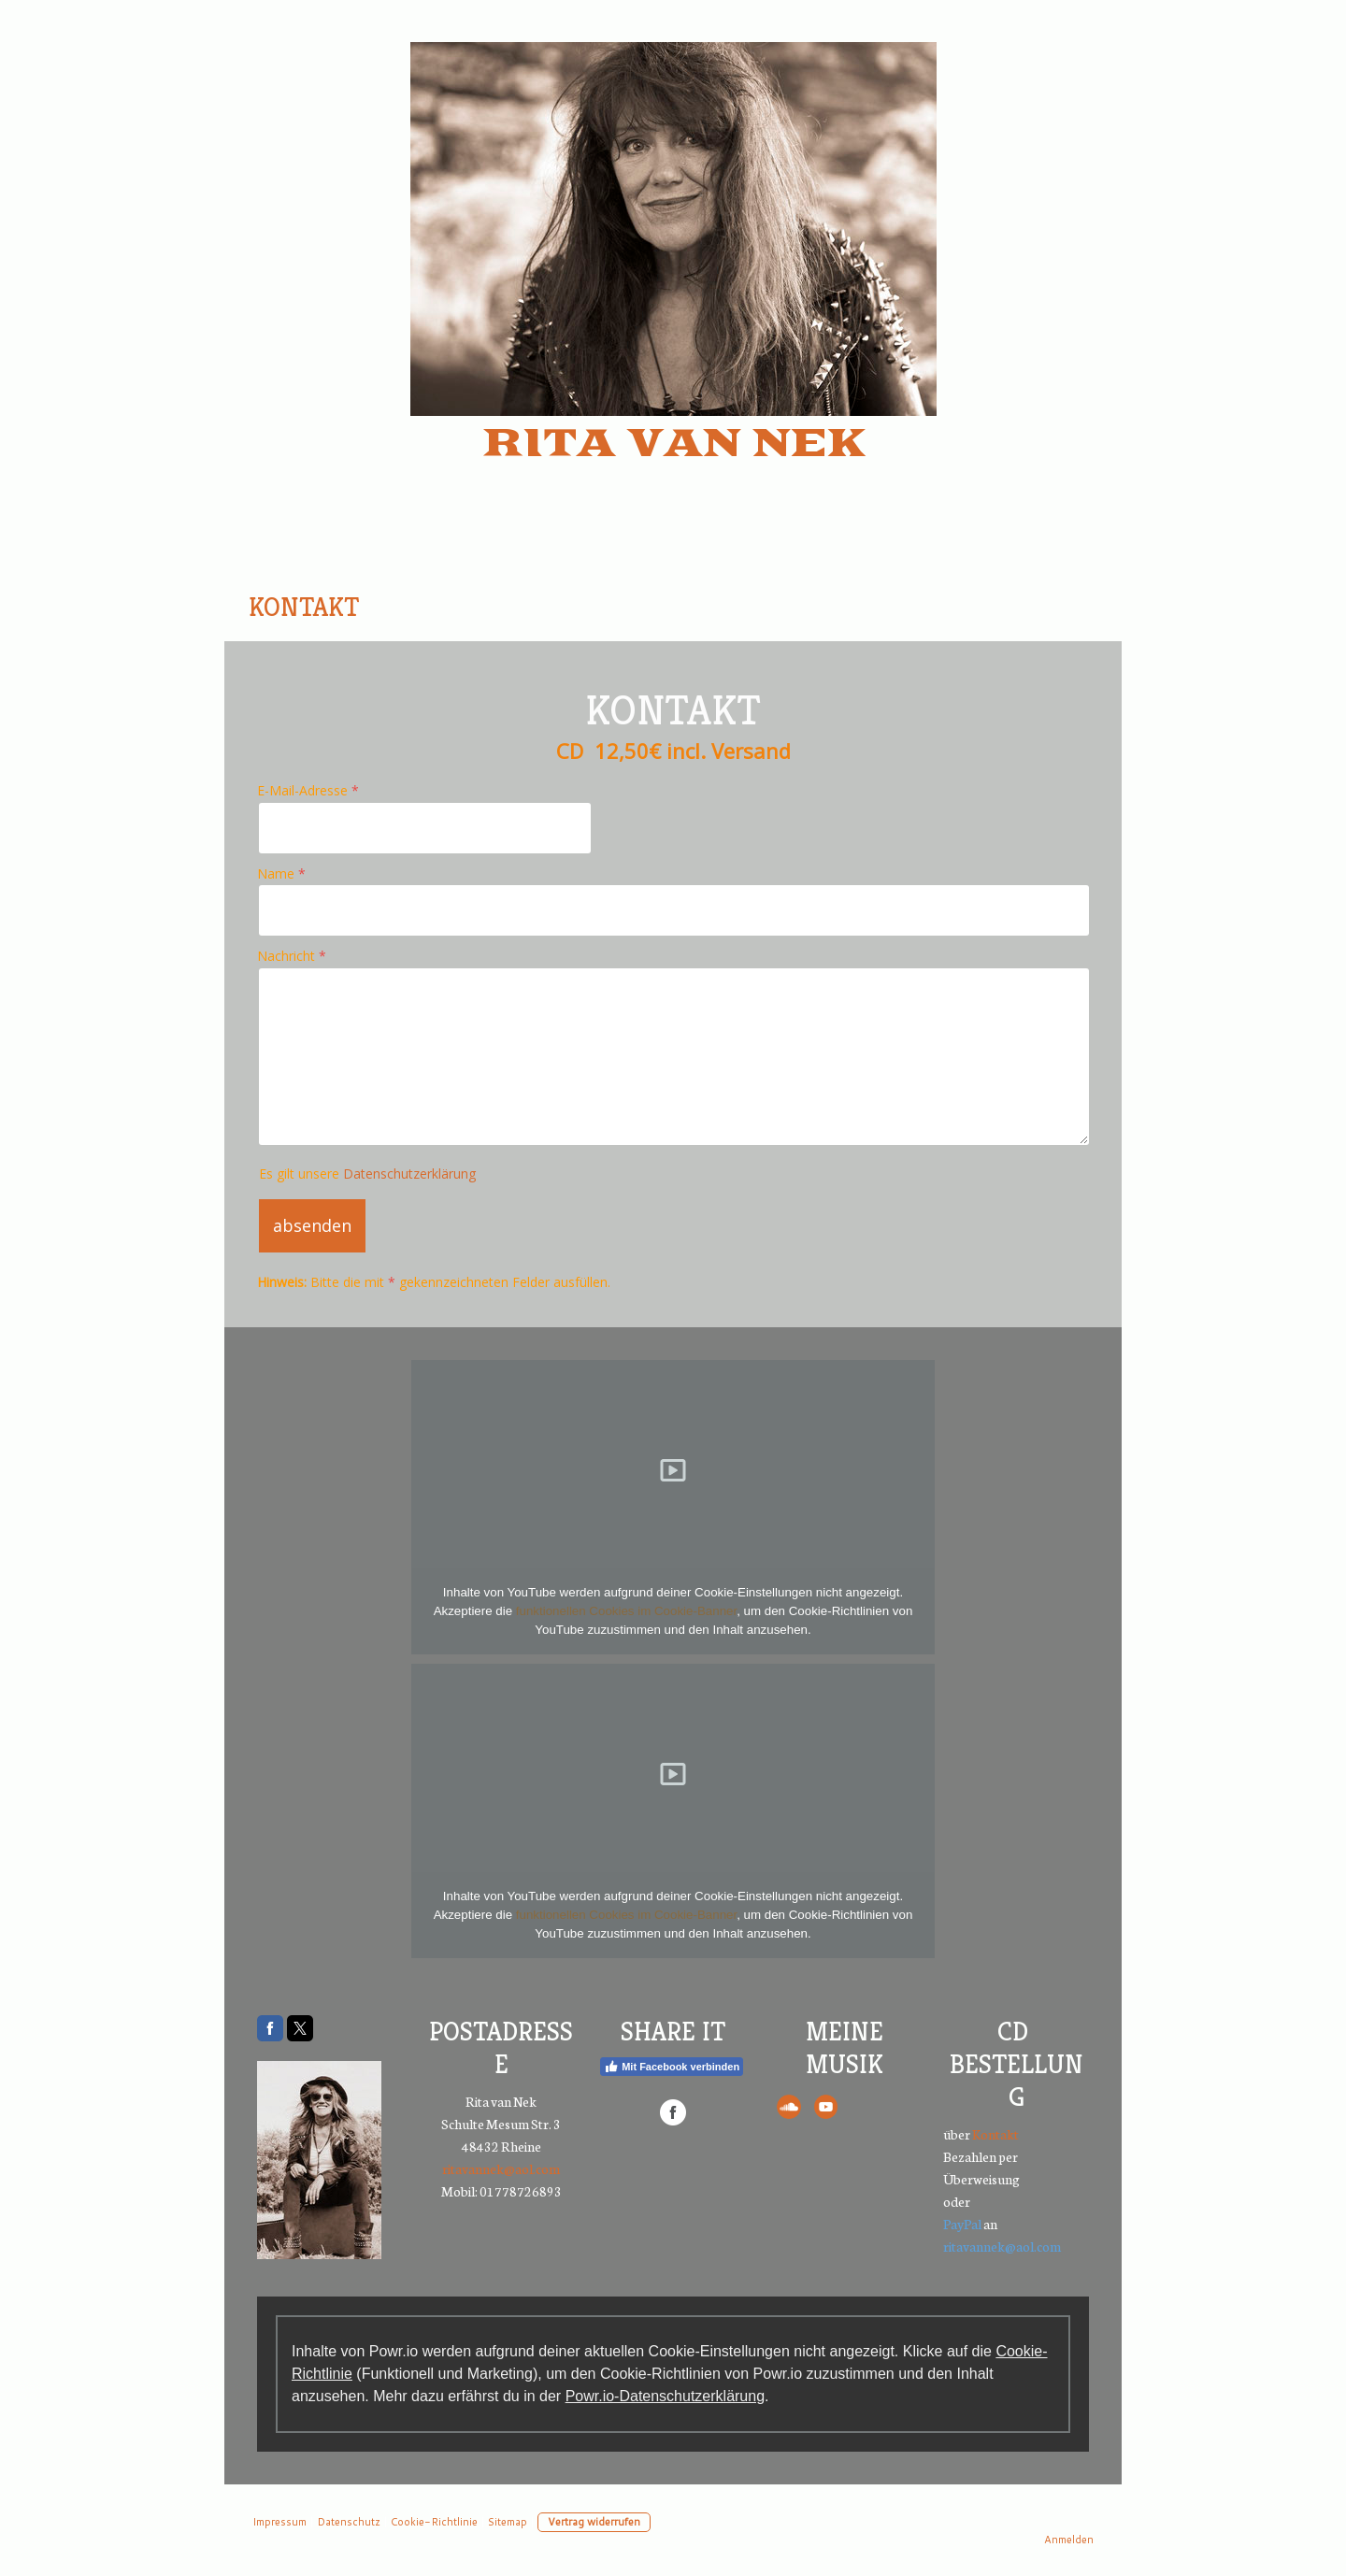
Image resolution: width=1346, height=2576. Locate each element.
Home (344, 539)
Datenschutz (835, 607)
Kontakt (304, 607)
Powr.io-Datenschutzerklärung (665, 2396)
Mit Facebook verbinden (671, 2066)
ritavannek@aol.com (501, 2168)
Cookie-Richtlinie (434, 2521)
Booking (730, 539)
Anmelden (1069, 2539)
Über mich (484, 539)
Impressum (1027, 607)
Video (608, 607)
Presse (863, 539)
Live (613, 539)
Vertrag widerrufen (594, 2521)
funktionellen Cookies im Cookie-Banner (626, 1611)
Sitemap (507, 2521)
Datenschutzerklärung (409, 1173)
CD (696, 607)
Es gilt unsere (367, 1173)
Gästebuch (465, 607)
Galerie (990, 539)
